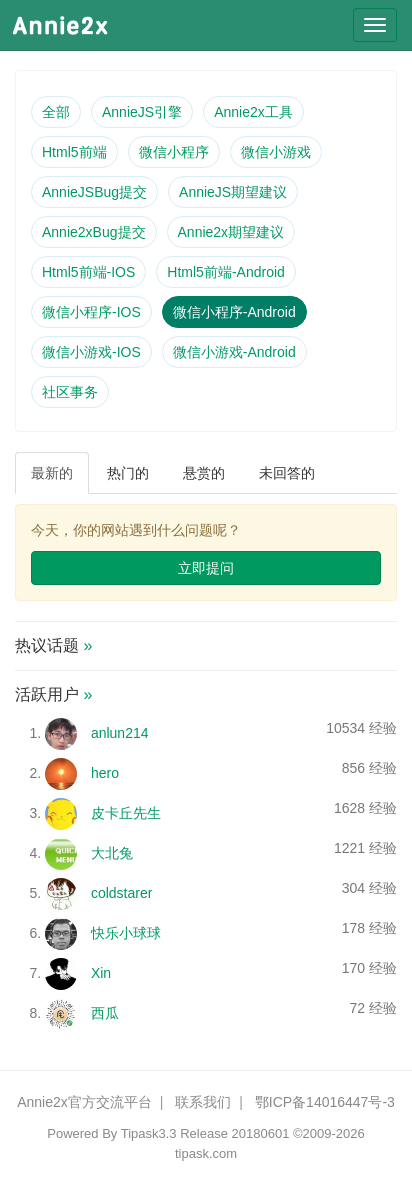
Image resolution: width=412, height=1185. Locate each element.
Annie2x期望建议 (231, 232)
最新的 (52, 473)
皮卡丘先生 (126, 813)
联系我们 (203, 1102)
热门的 (128, 473)
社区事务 (70, 392)
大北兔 (112, 853)
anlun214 (120, 733)
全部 (56, 112)
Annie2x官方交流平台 (84, 1102)
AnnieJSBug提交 (94, 192)
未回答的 (287, 473)
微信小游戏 (276, 152)
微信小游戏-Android (234, 352)
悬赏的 (204, 473)
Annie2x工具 (253, 112)
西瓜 (105, 1013)
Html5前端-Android (225, 272)
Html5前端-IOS (88, 272)
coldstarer (121, 893)
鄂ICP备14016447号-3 (325, 1102)
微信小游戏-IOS (91, 352)
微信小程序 (174, 152)
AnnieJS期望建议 (233, 192)
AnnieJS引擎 (142, 112)
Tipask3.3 (149, 1133)
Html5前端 (74, 152)
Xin (101, 973)
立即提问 (206, 568)
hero (105, 773)
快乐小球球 (126, 933)
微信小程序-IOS (91, 312)
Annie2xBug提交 (94, 232)
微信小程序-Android (234, 312)
